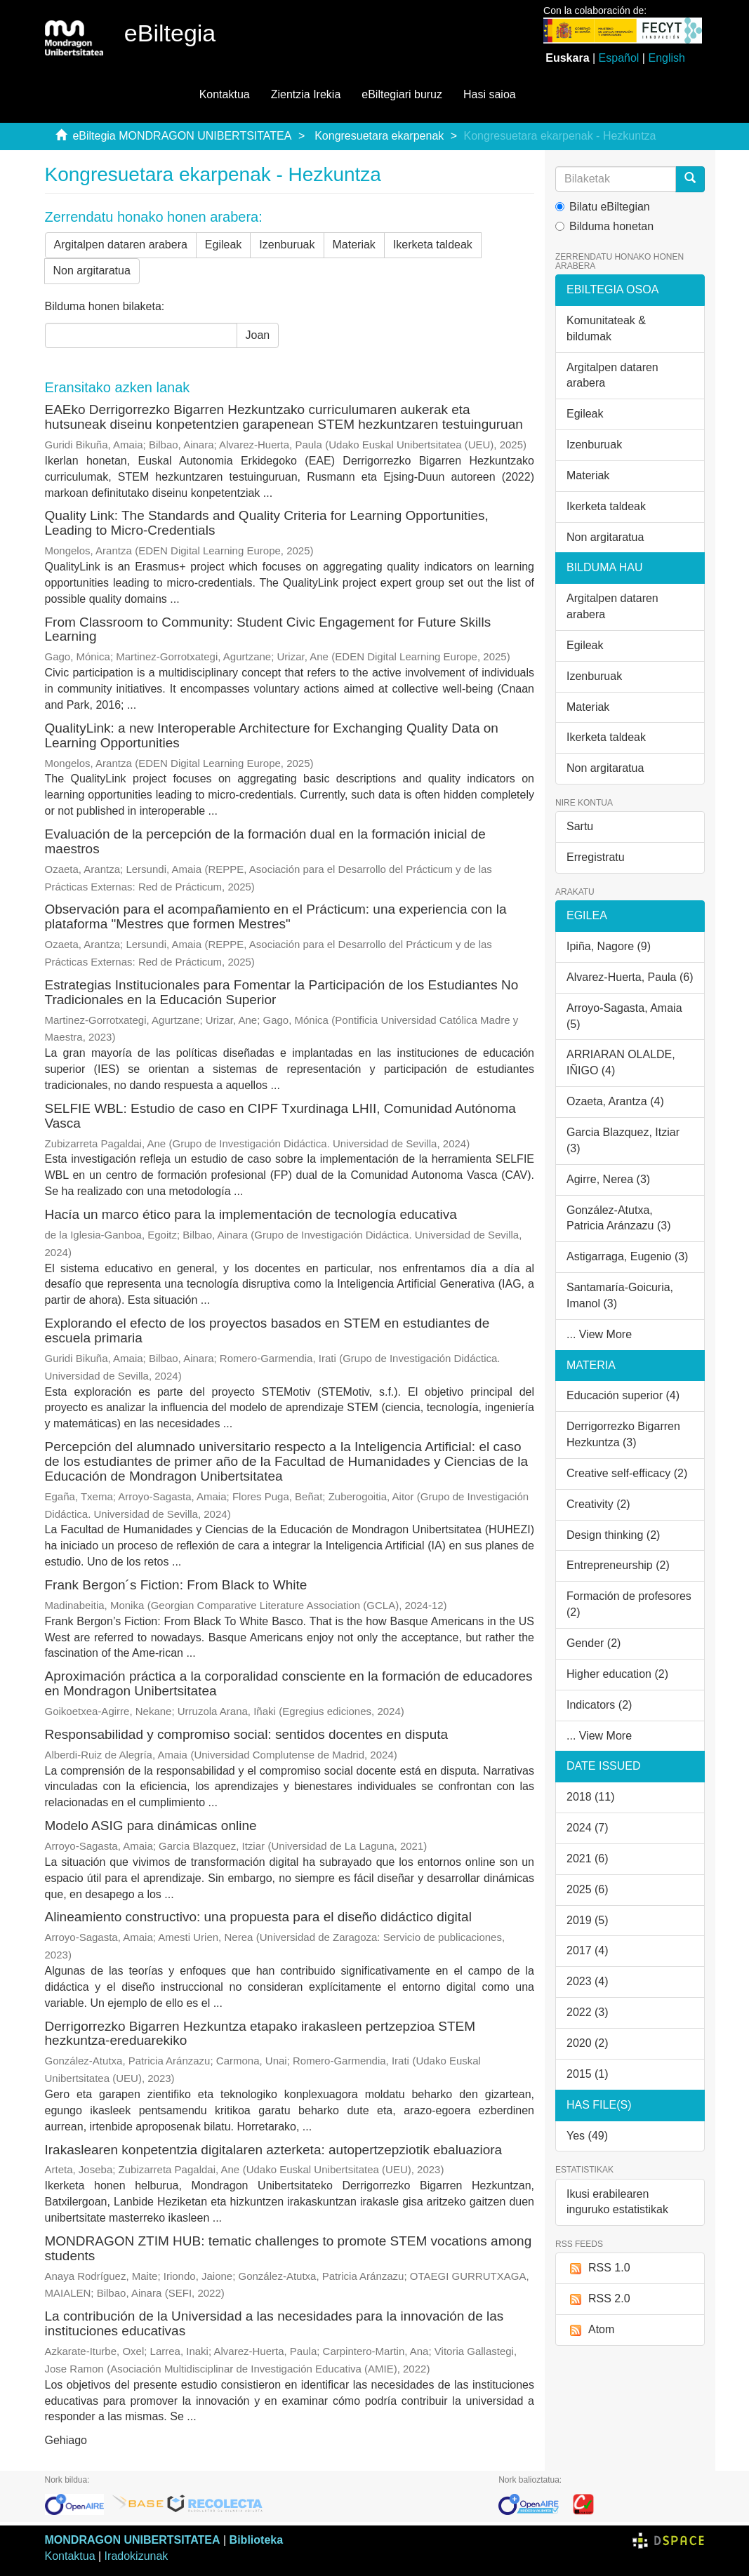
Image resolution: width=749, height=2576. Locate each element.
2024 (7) (587, 1828)
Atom (590, 2330)
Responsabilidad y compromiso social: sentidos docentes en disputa (247, 1734)
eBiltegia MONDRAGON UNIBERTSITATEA (181, 136)
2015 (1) (587, 2074)
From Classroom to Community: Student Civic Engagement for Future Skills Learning (268, 629)
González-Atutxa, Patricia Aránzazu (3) (618, 1218)
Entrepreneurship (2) (618, 1565)
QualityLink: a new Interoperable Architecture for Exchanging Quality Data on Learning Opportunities (271, 735)
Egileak (223, 245)
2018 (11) (590, 1797)
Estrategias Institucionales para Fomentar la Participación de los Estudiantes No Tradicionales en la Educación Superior (282, 992)
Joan (258, 335)
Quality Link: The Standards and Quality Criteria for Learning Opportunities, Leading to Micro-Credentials (267, 523)
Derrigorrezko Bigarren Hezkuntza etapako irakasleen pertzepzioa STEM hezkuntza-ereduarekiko (260, 2033)
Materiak (354, 245)
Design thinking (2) (613, 1535)
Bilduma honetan (604, 226)
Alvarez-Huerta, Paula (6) (630, 977)
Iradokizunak (136, 2556)
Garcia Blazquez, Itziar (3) (623, 1140)
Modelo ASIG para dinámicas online (151, 1825)
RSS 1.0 (598, 2268)
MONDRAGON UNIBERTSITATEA (132, 2540)
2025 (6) (587, 1889)
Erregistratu (595, 857)
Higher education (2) (617, 1674)
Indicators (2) (599, 1705)
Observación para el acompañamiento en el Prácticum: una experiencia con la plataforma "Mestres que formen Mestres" (276, 916)
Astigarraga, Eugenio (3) (627, 1256)
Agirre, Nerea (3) (608, 1179)
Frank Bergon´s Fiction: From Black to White (176, 1584)
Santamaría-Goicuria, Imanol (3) (619, 1295)
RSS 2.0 (598, 2299)
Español (619, 58)
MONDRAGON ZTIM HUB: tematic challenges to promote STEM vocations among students (288, 2248)
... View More (599, 1334)
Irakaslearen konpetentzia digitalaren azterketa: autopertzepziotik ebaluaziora (274, 2149)
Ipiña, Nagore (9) (608, 946)
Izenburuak (286, 245)
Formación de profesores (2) (628, 1604)
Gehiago (66, 2440)
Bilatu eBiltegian (602, 207)
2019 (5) (587, 1920)
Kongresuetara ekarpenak (379, 136)
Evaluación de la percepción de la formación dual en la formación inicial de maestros (265, 841)
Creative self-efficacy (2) (626, 1473)
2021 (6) (587, 1858)
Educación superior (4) (623, 1395)
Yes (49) (587, 2136)
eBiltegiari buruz (402, 94)
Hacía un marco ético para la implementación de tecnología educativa (251, 1214)
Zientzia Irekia (306, 94)
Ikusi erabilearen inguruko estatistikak (617, 2202)
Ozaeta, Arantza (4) (615, 1101)
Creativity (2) (598, 1504)
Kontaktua (224, 94)
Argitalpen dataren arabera (120, 245)
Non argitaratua (92, 270)
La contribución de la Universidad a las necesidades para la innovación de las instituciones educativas (274, 2323)
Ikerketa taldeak (432, 245)
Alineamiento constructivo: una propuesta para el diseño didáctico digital (258, 1916)
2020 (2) (587, 2043)
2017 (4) (587, 1950)
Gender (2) (593, 1643)
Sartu (579, 826)
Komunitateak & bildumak (606, 328)
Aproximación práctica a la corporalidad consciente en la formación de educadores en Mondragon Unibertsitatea (289, 1683)
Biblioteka (256, 2540)
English (666, 58)
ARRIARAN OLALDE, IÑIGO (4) (620, 1062)
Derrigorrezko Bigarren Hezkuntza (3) (623, 1434)
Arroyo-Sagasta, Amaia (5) (624, 1016)
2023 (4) (587, 1981)
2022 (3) (587, 2012)
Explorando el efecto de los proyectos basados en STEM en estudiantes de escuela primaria (267, 1330)
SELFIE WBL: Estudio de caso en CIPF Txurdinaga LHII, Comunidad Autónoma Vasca (280, 1115)
